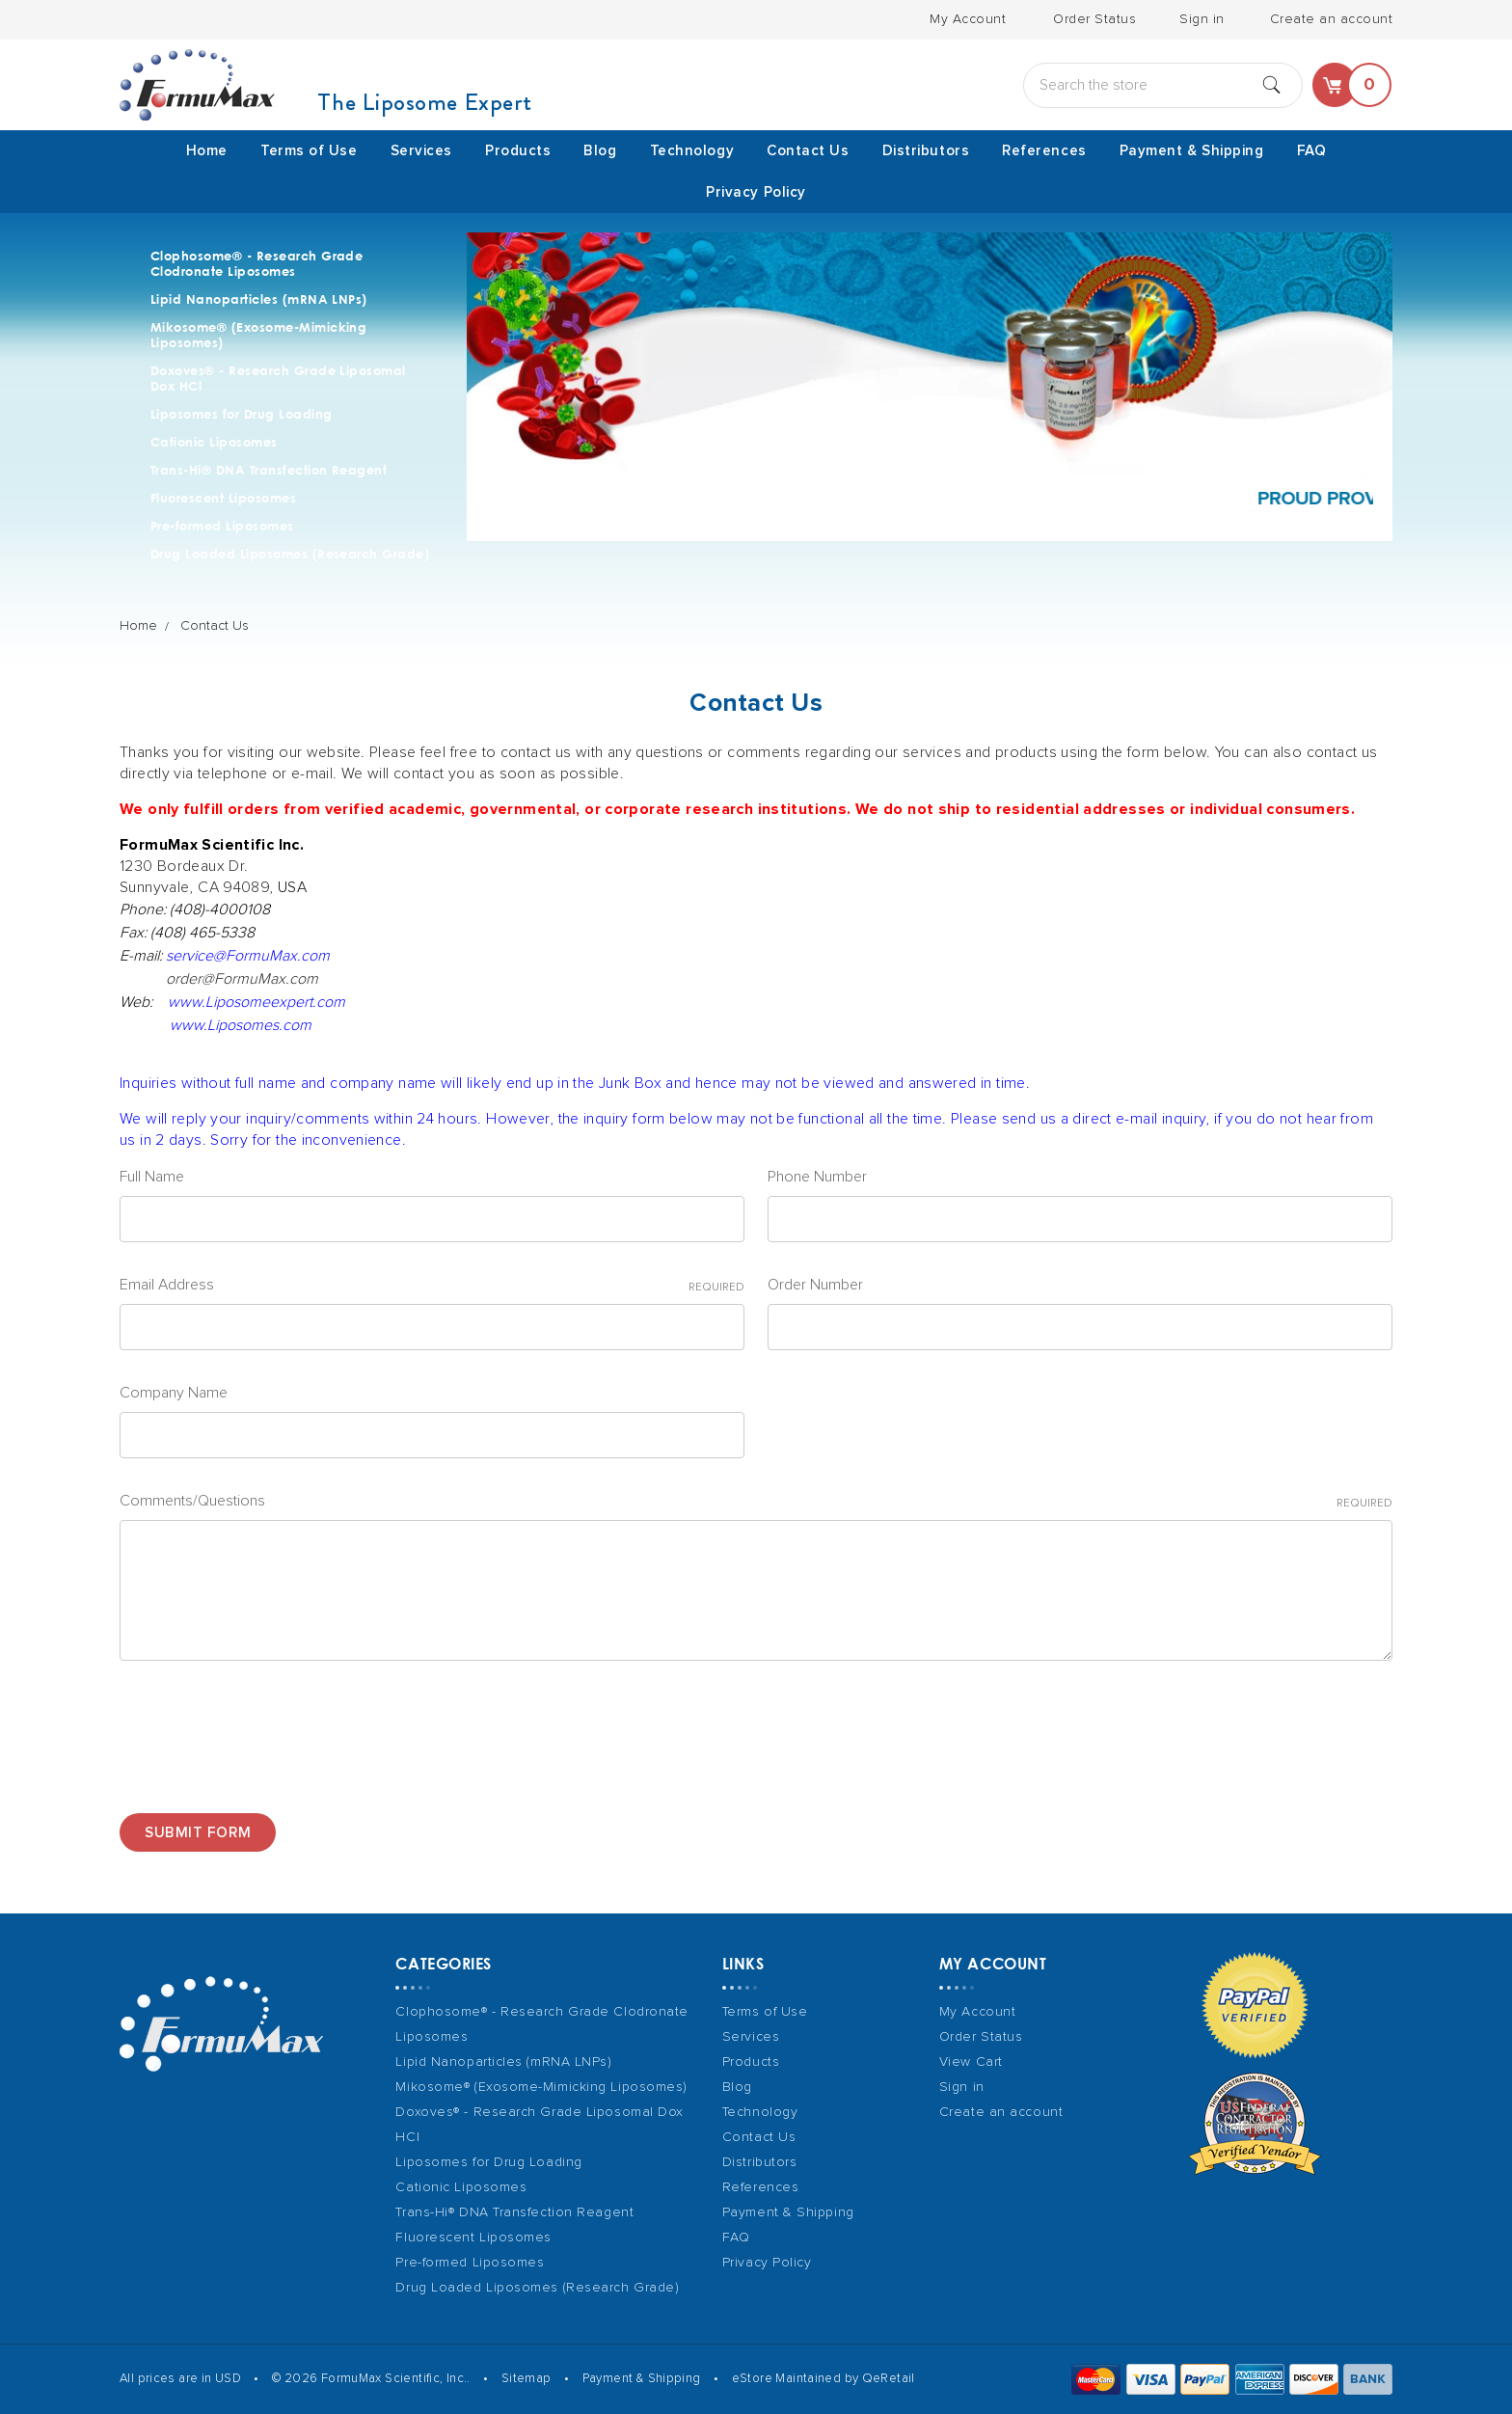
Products (518, 151)
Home (207, 151)
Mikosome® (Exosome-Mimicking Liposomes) (258, 334)
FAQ (1312, 151)
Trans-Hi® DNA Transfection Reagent (268, 469)
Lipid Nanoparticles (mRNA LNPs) (258, 299)
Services (421, 151)
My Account (968, 19)
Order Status (1094, 19)
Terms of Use (309, 151)
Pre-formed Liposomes (222, 525)
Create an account (1331, 19)
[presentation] (266, 1729)
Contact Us (808, 151)
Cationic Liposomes (214, 441)
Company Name (174, 1392)
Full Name (152, 1176)
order (242, 979)
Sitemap (526, 2379)
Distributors (926, 151)
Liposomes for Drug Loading (241, 413)
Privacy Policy (756, 192)
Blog (599, 151)
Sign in (1202, 19)
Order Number (815, 1284)
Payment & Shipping (1192, 151)
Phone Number (817, 1176)
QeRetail (888, 2379)
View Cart (971, 2062)
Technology (692, 151)
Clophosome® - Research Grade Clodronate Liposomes (256, 263)
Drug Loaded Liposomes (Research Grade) (289, 553)
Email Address (432, 1286)
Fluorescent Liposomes (223, 497)
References (1044, 151)
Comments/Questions (756, 1502)
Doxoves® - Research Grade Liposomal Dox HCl (278, 378)
